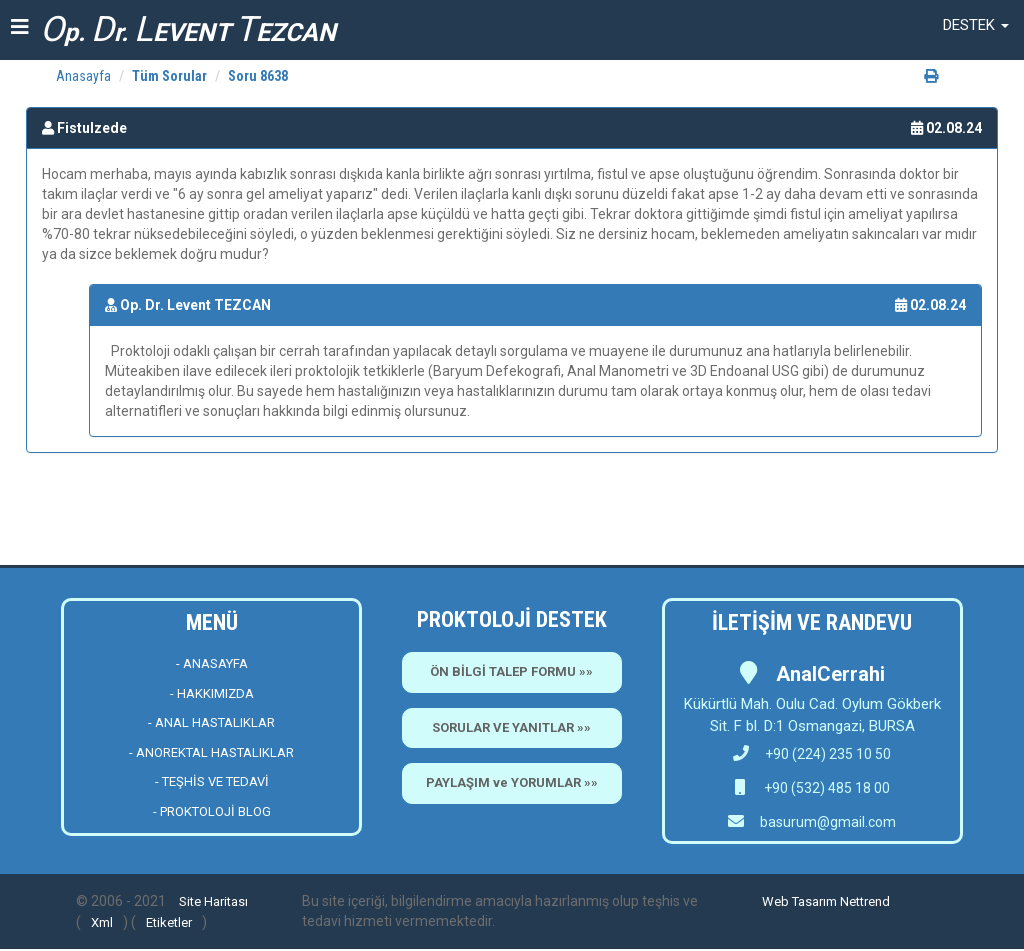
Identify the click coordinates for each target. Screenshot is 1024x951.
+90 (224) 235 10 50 (812, 754)
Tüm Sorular (169, 76)
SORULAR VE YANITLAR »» (511, 727)
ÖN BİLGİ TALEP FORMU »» (511, 671)
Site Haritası (213, 901)
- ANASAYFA (212, 663)
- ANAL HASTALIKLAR (211, 722)
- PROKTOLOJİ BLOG (212, 811)
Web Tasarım (799, 901)
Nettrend (865, 901)
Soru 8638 (258, 76)
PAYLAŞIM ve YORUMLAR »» (512, 782)
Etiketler (169, 922)
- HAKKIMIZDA (212, 693)
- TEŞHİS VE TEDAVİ (212, 781)
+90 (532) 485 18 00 (825, 788)
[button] (976, 25)
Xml (102, 922)
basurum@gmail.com (828, 822)
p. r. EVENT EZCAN (188, 29)
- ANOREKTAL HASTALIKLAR (211, 752)
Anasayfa (83, 76)
